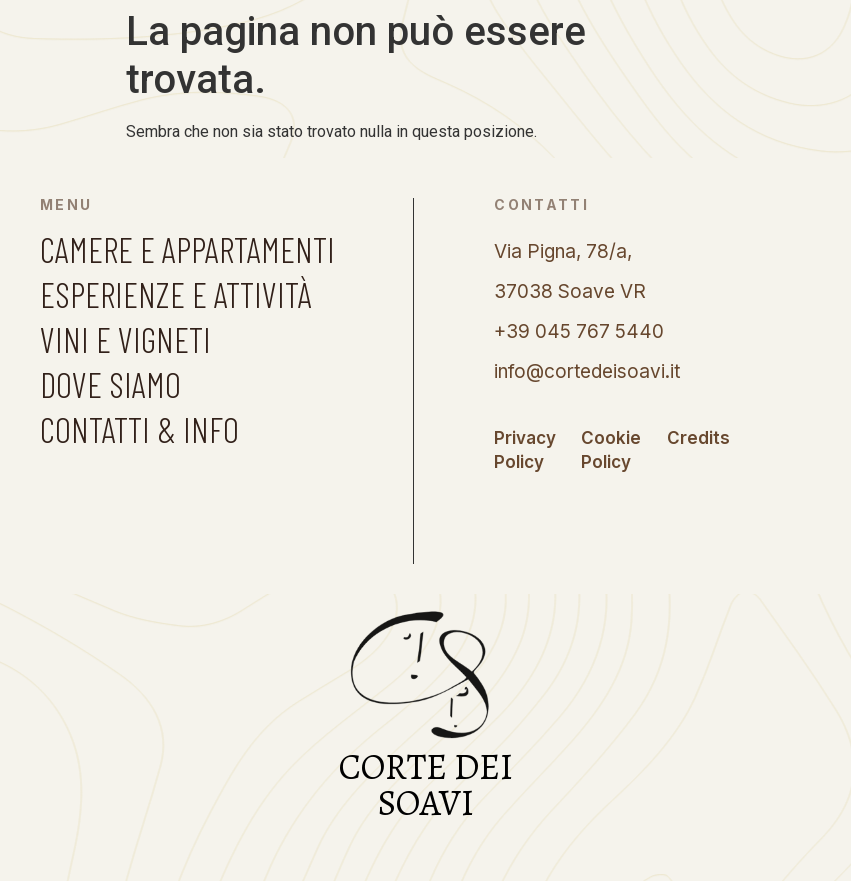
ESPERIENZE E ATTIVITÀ (176, 294)
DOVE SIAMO (110, 384)
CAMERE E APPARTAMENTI (187, 249)
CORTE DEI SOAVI (426, 784)
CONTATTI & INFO (139, 429)
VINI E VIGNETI (125, 339)
